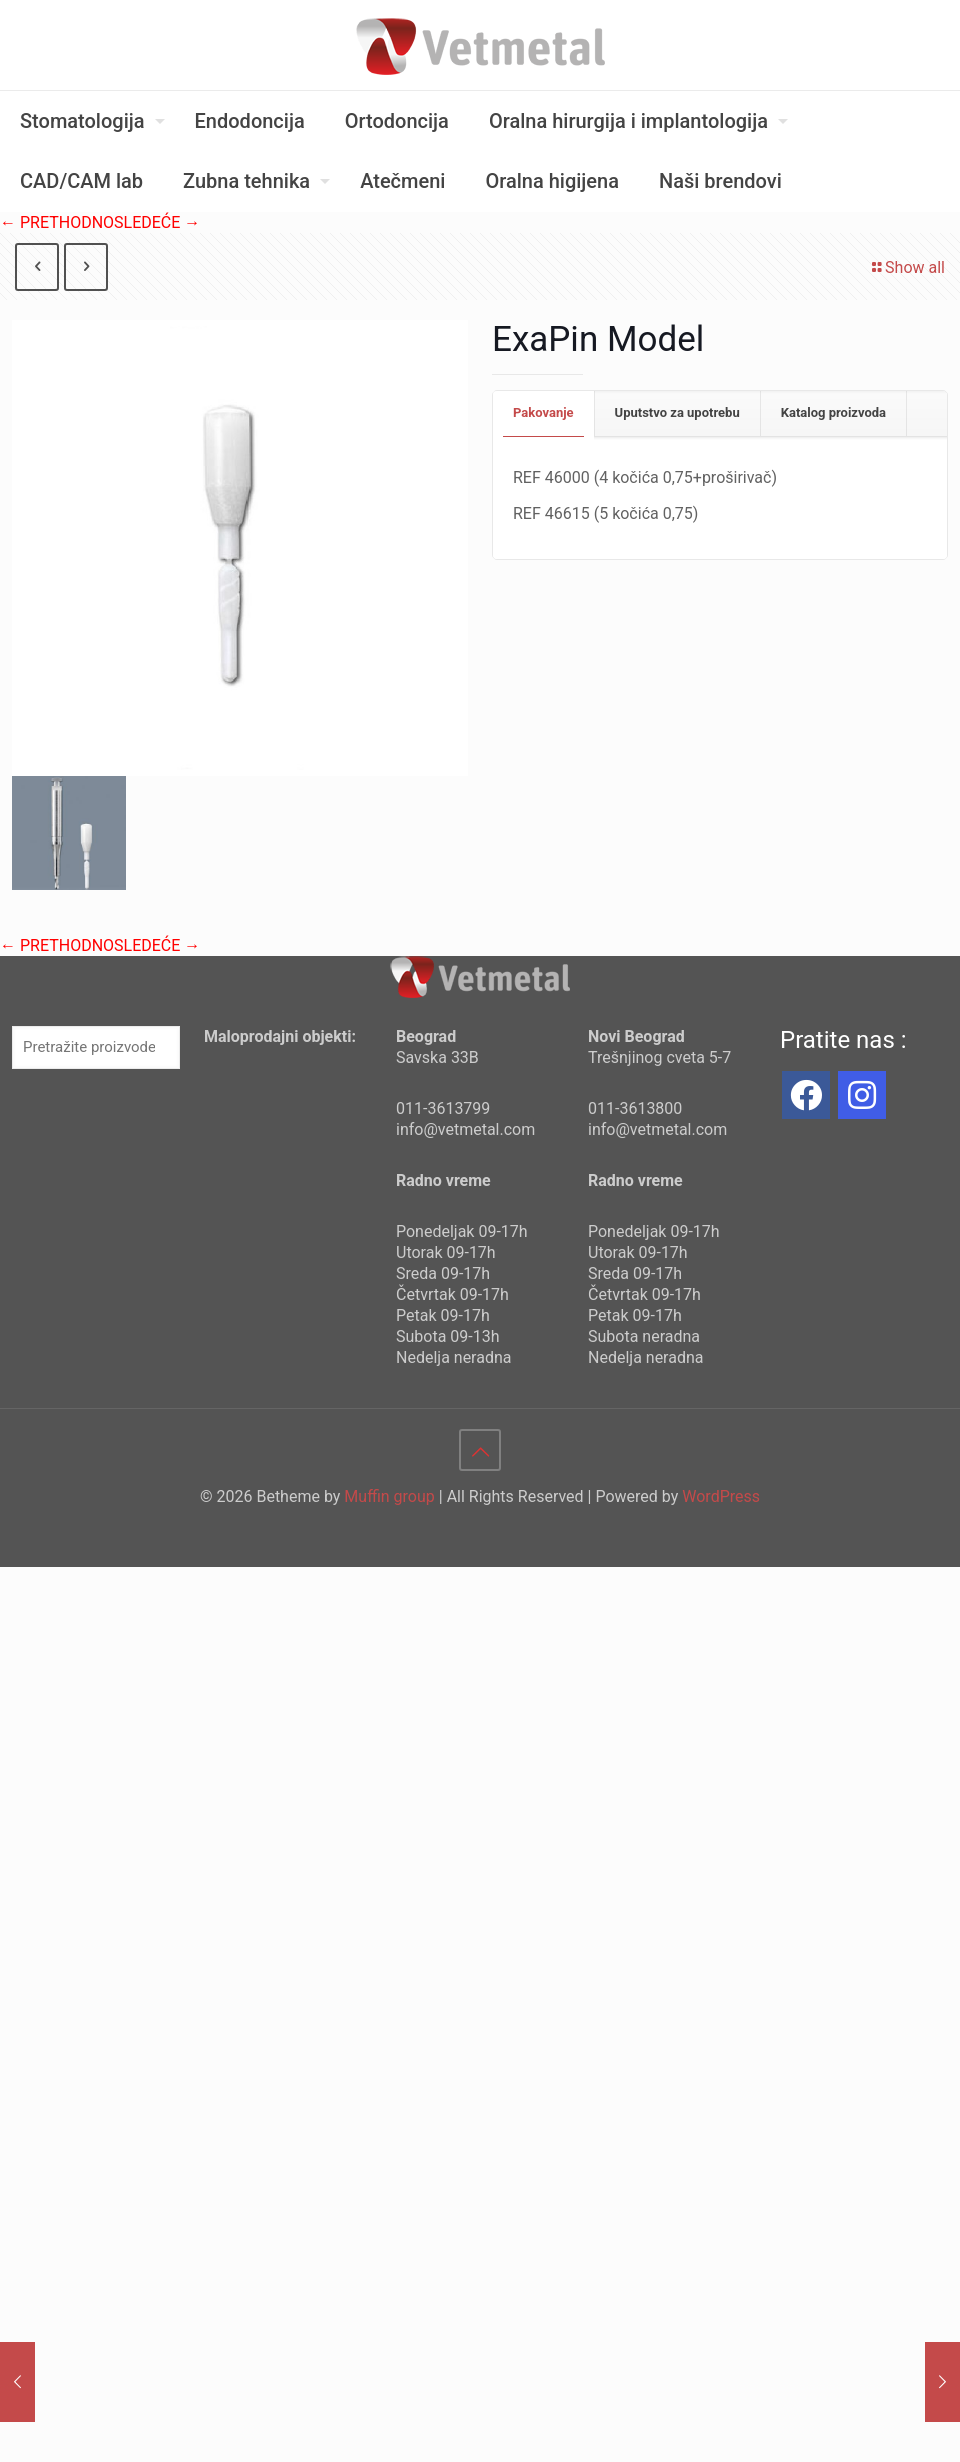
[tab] (544, 413)
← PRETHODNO (57, 222)
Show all (907, 267)
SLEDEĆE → (157, 222)
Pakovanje (543, 412)
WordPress (721, 1496)
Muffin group (389, 1496)
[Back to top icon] (480, 1450)
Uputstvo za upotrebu (677, 412)
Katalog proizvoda (833, 412)
